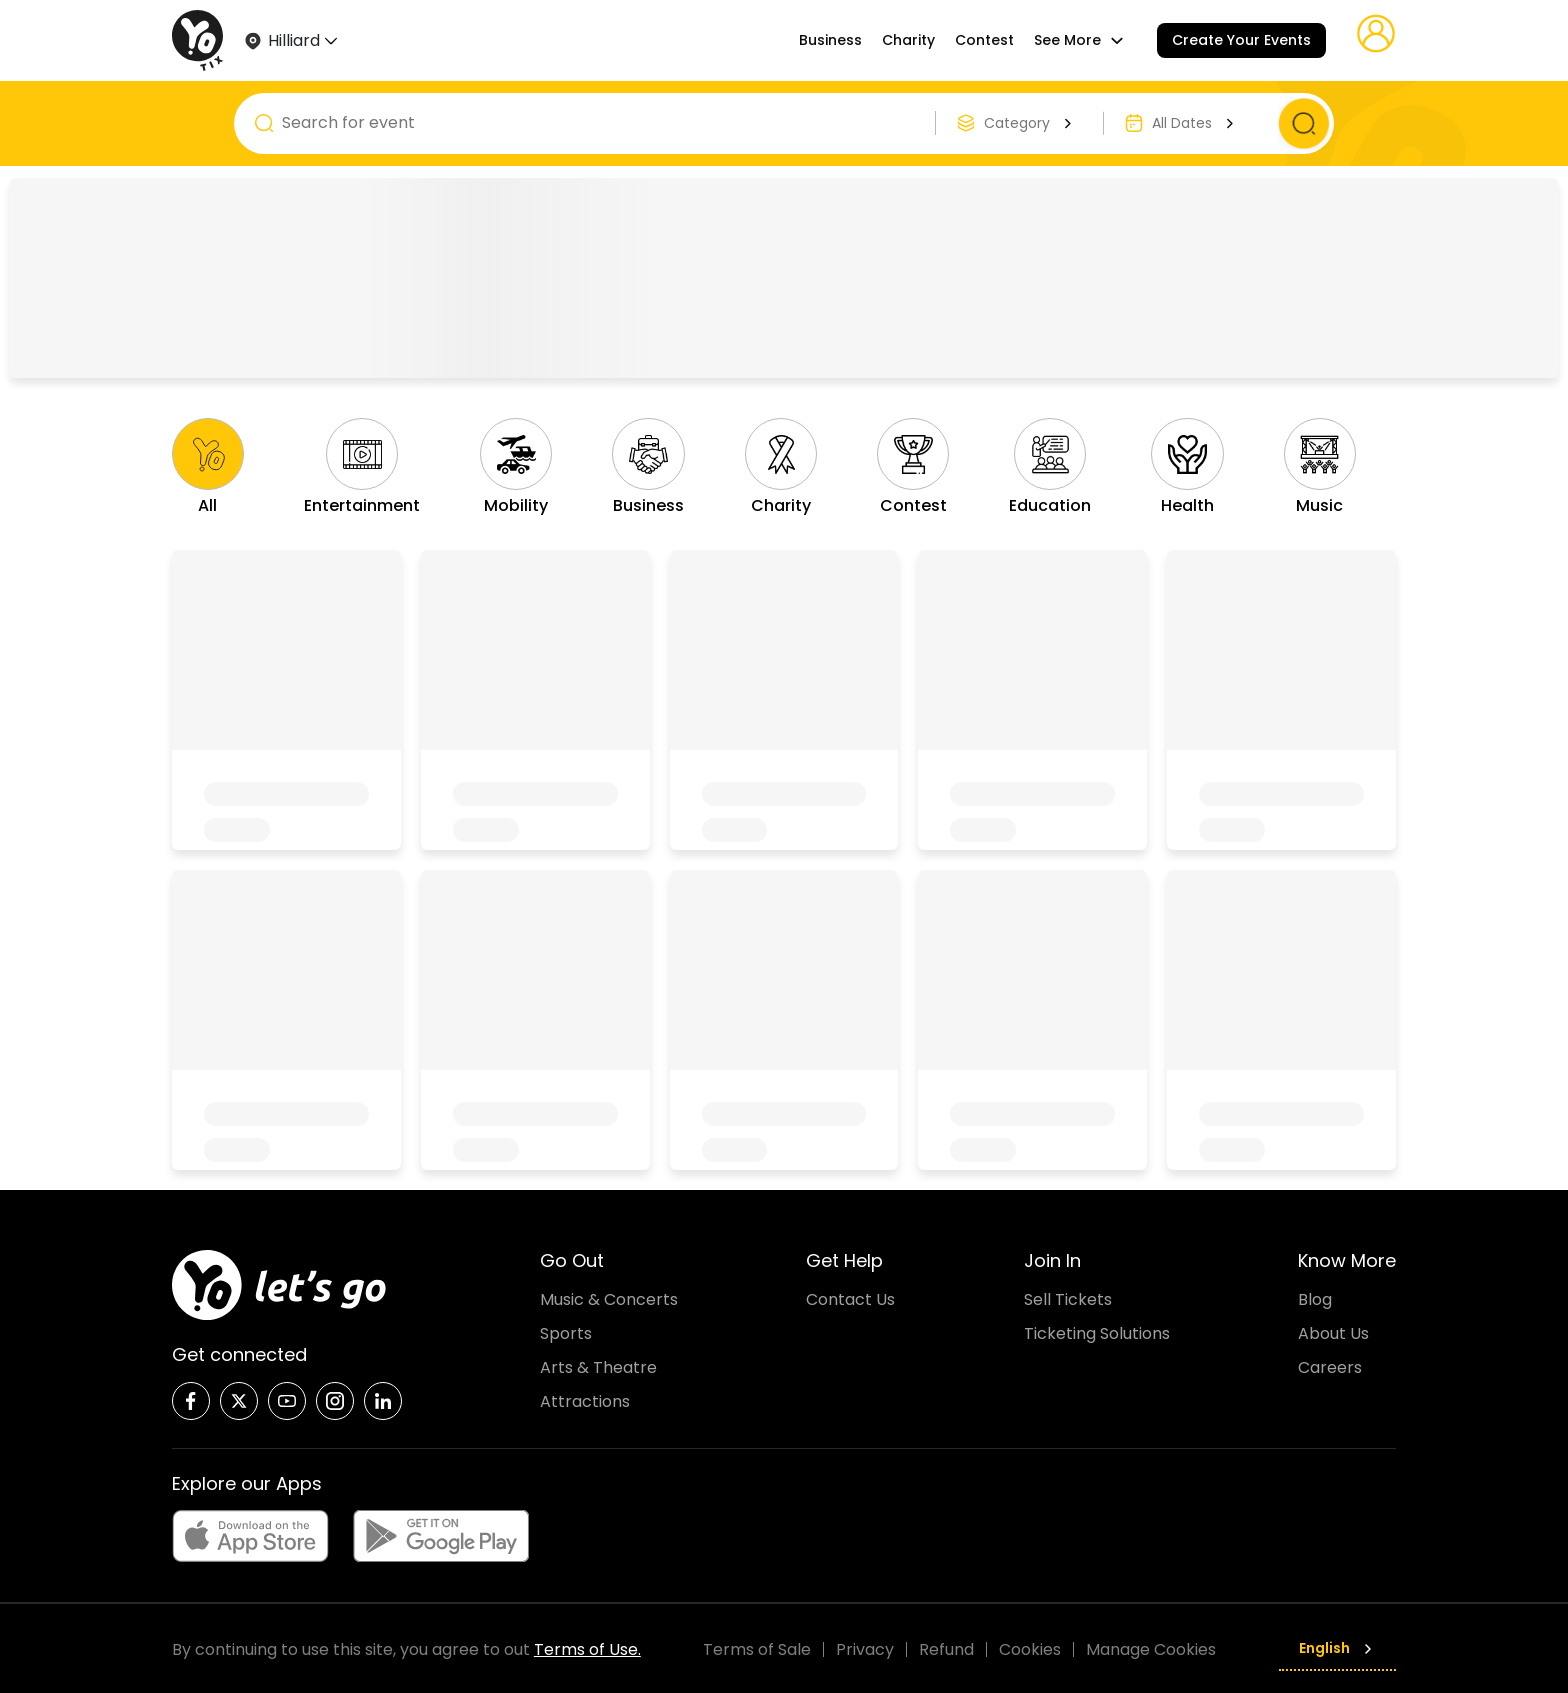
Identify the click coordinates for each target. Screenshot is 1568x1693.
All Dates (1195, 123)
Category (1030, 123)
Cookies (1030, 1647)
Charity (908, 41)
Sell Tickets (1068, 1296)
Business (830, 41)
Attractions (585, 1398)
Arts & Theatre (598, 1364)
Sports (566, 1330)
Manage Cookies (1151, 1647)
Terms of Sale (757, 1647)
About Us (1333, 1330)
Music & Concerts (609, 1296)
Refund (946, 1647)
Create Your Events (1241, 40)
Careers (1330, 1364)
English (1337, 1646)
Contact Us (850, 1296)
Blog (1315, 1296)
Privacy (865, 1647)
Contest (984, 41)
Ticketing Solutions (1097, 1330)
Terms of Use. (587, 1647)
